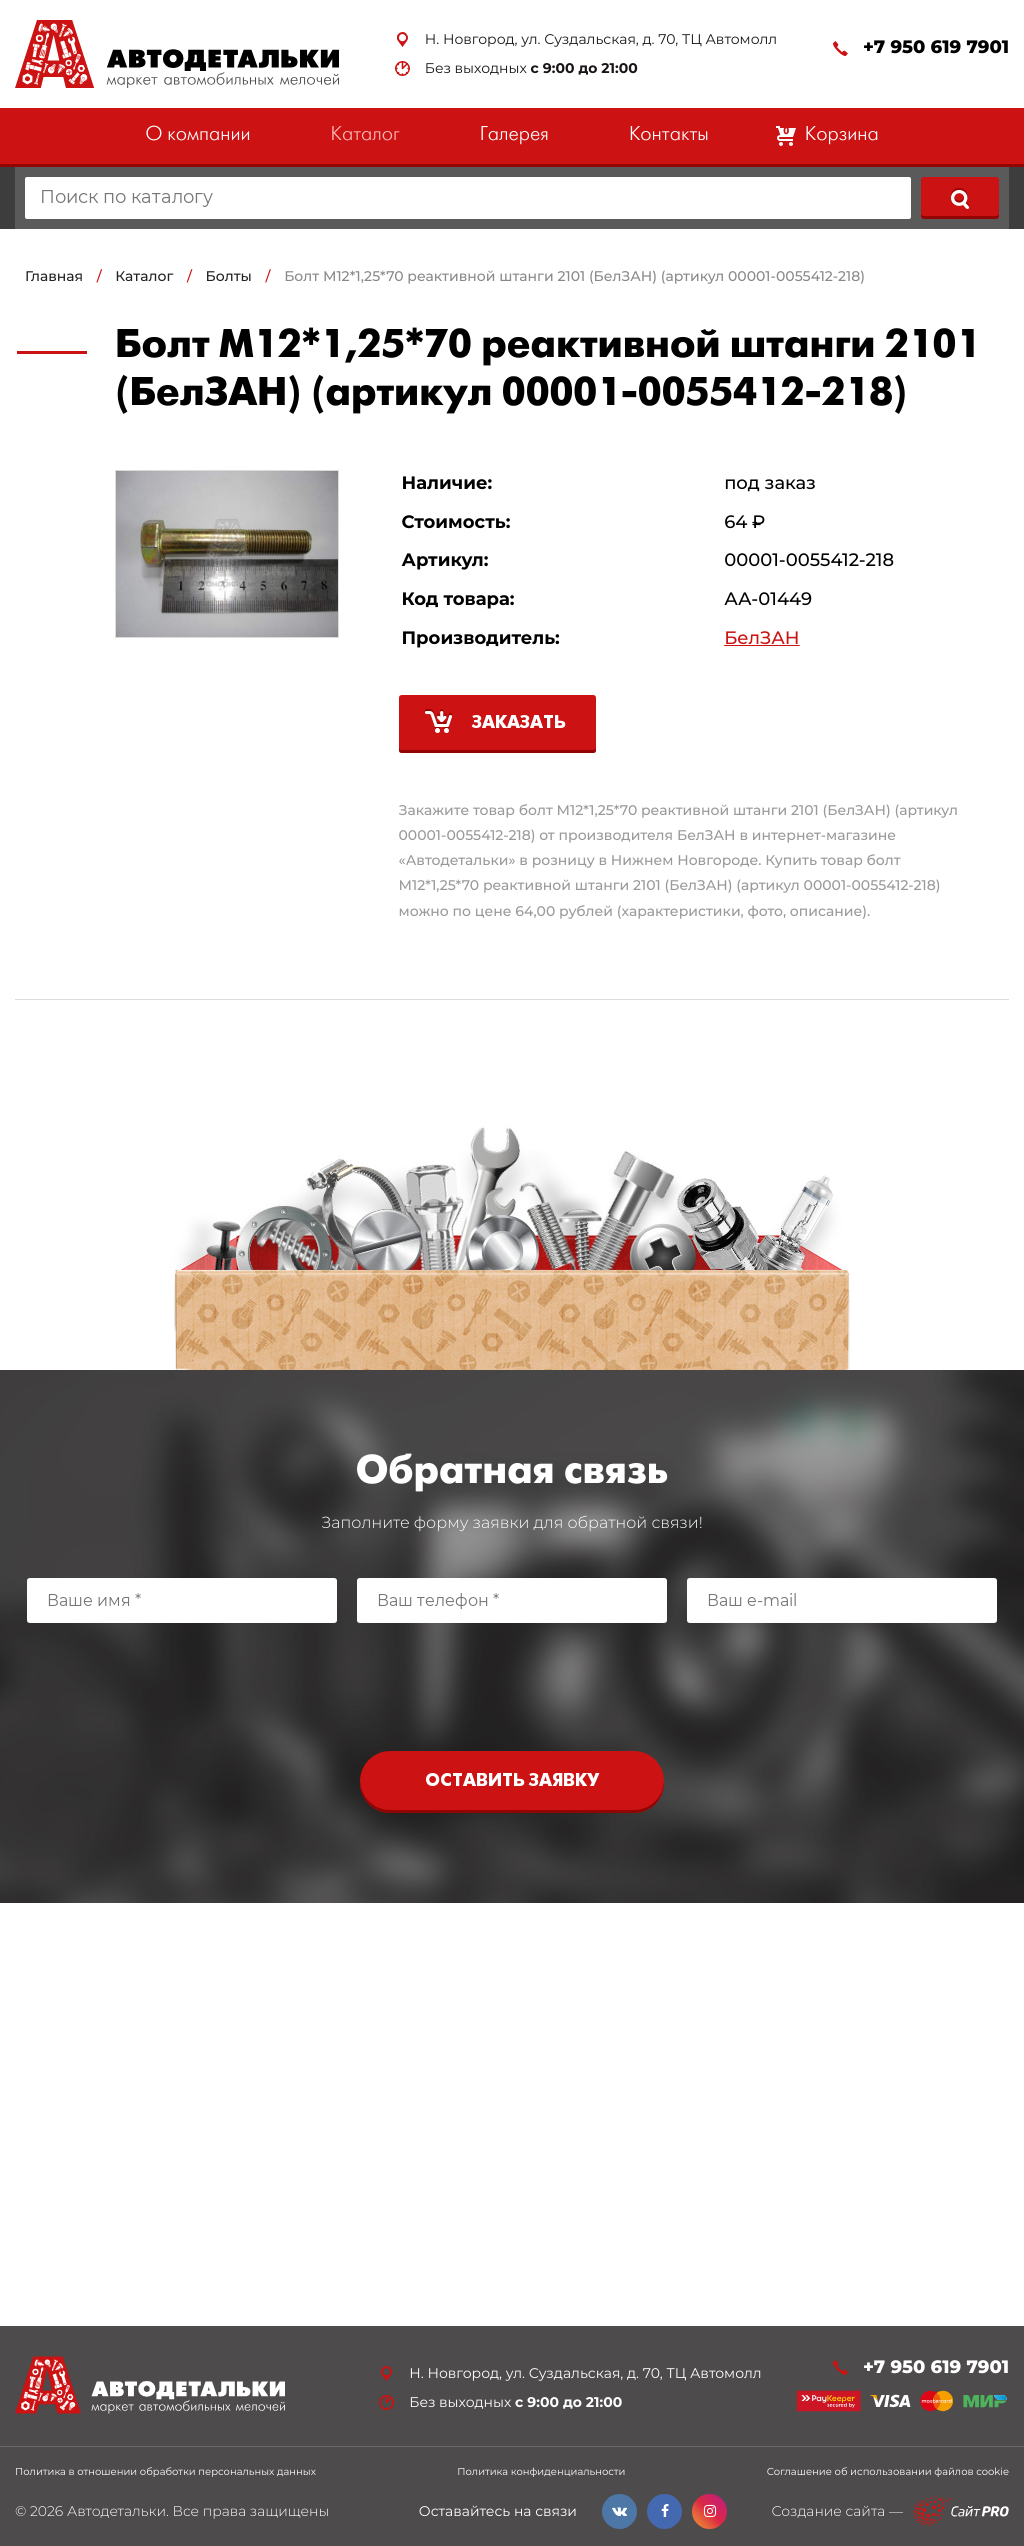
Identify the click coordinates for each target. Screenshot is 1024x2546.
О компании (197, 135)
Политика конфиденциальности (541, 2472)
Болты (229, 276)
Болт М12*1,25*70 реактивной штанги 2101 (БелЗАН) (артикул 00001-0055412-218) (574, 276)
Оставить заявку (512, 1781)
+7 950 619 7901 (936, 47)
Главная (54, 276)
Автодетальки (116, 2511)
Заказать (519, 723)
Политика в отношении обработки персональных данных (165, 2472)
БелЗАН (761, 638)
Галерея (514, 135)
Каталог (365, 135)
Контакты (669, 135)
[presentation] (512, 1682)
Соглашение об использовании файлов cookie (888, 2472)
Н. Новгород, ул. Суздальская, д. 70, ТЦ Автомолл (601, 39)
